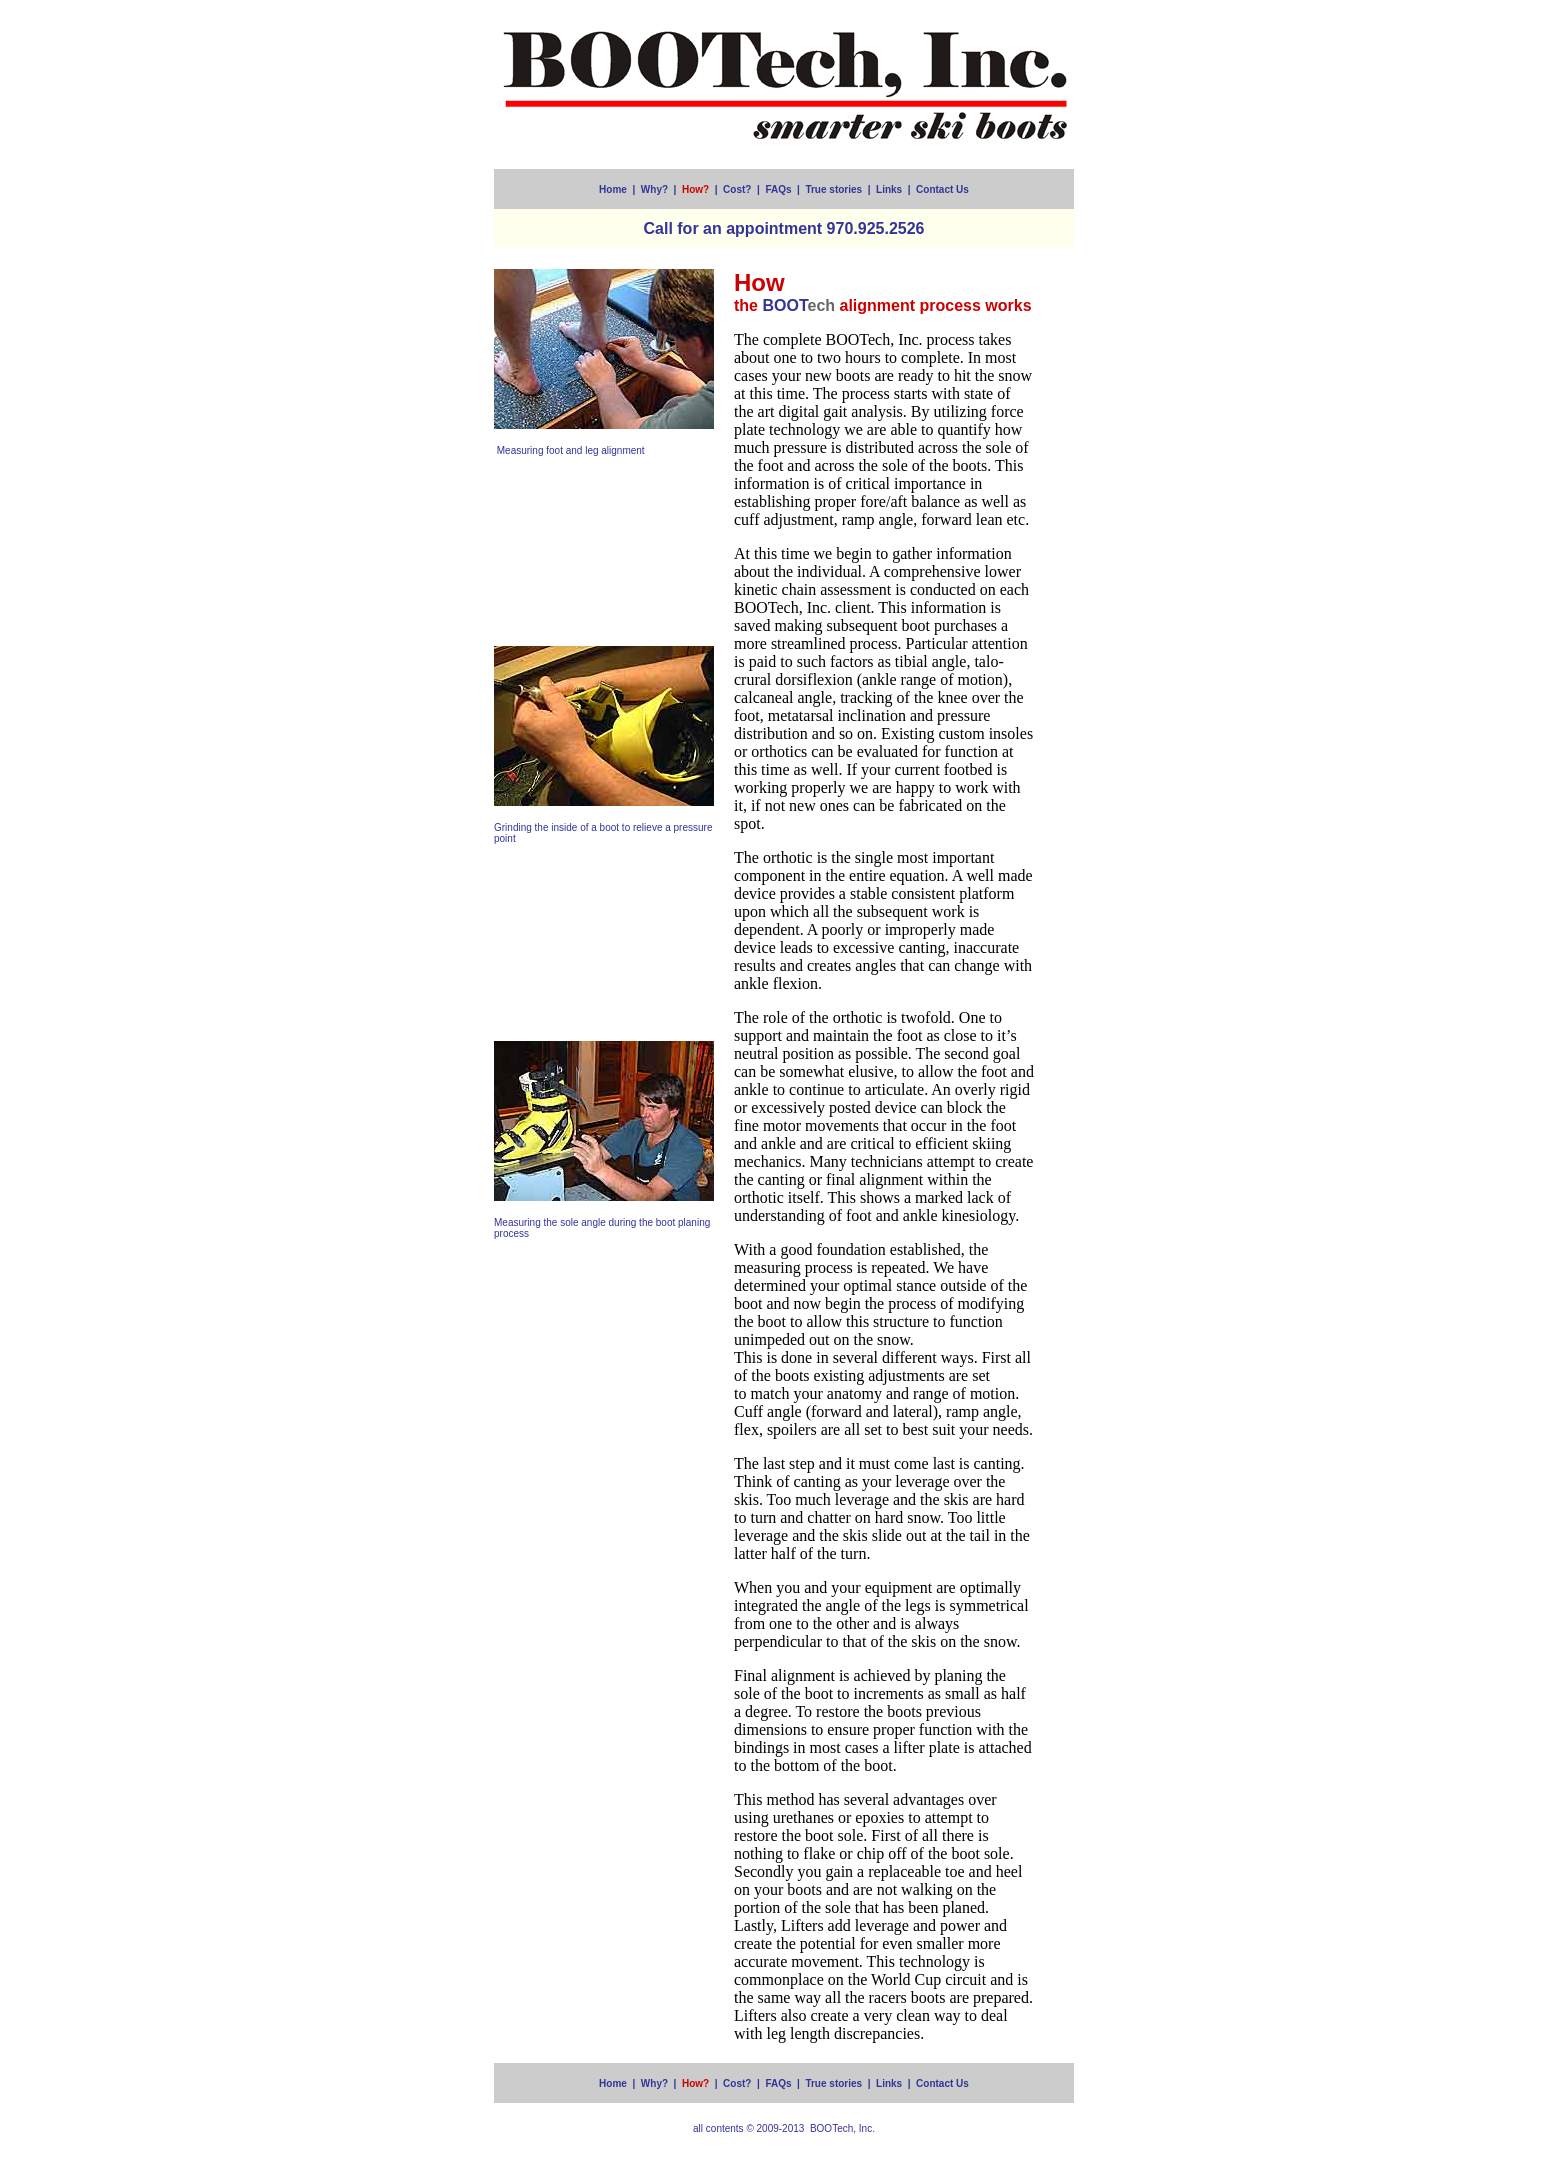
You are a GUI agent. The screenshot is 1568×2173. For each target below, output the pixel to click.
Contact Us (942, 189)
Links (889, 189)
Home (613, 189)
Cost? (737, 189)
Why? (654, 189)
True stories (833, 189)
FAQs (778, 189)
